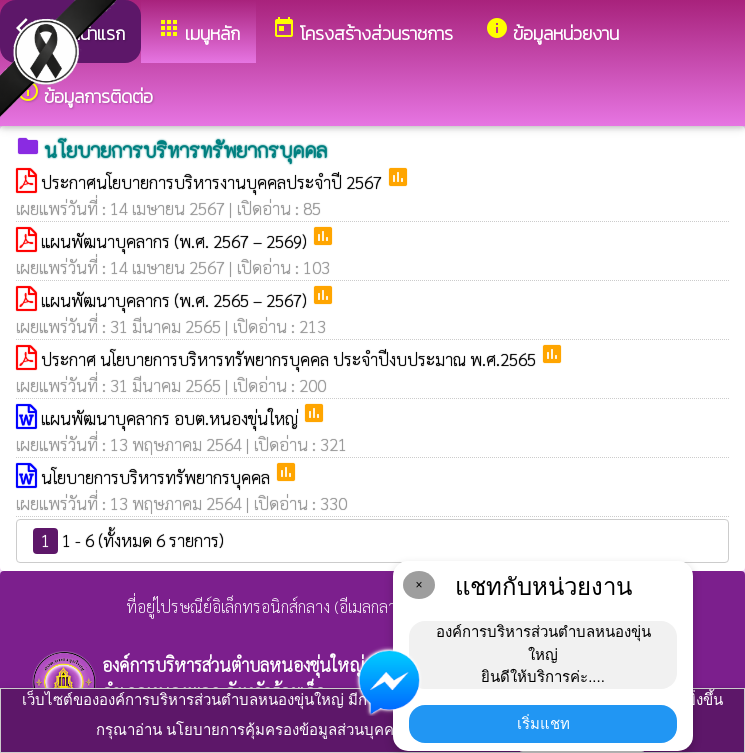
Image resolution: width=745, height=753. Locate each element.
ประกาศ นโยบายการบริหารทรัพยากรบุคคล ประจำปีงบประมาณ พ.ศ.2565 (290, 359)
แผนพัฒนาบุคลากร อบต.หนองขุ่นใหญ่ (171, 418)
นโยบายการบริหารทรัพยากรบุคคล (157, 477)
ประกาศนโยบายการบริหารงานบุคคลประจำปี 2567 (213, 182)
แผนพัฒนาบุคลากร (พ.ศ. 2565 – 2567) (176, 300)
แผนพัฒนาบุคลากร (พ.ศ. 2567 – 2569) (176, 241)
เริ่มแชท (543, 723)
